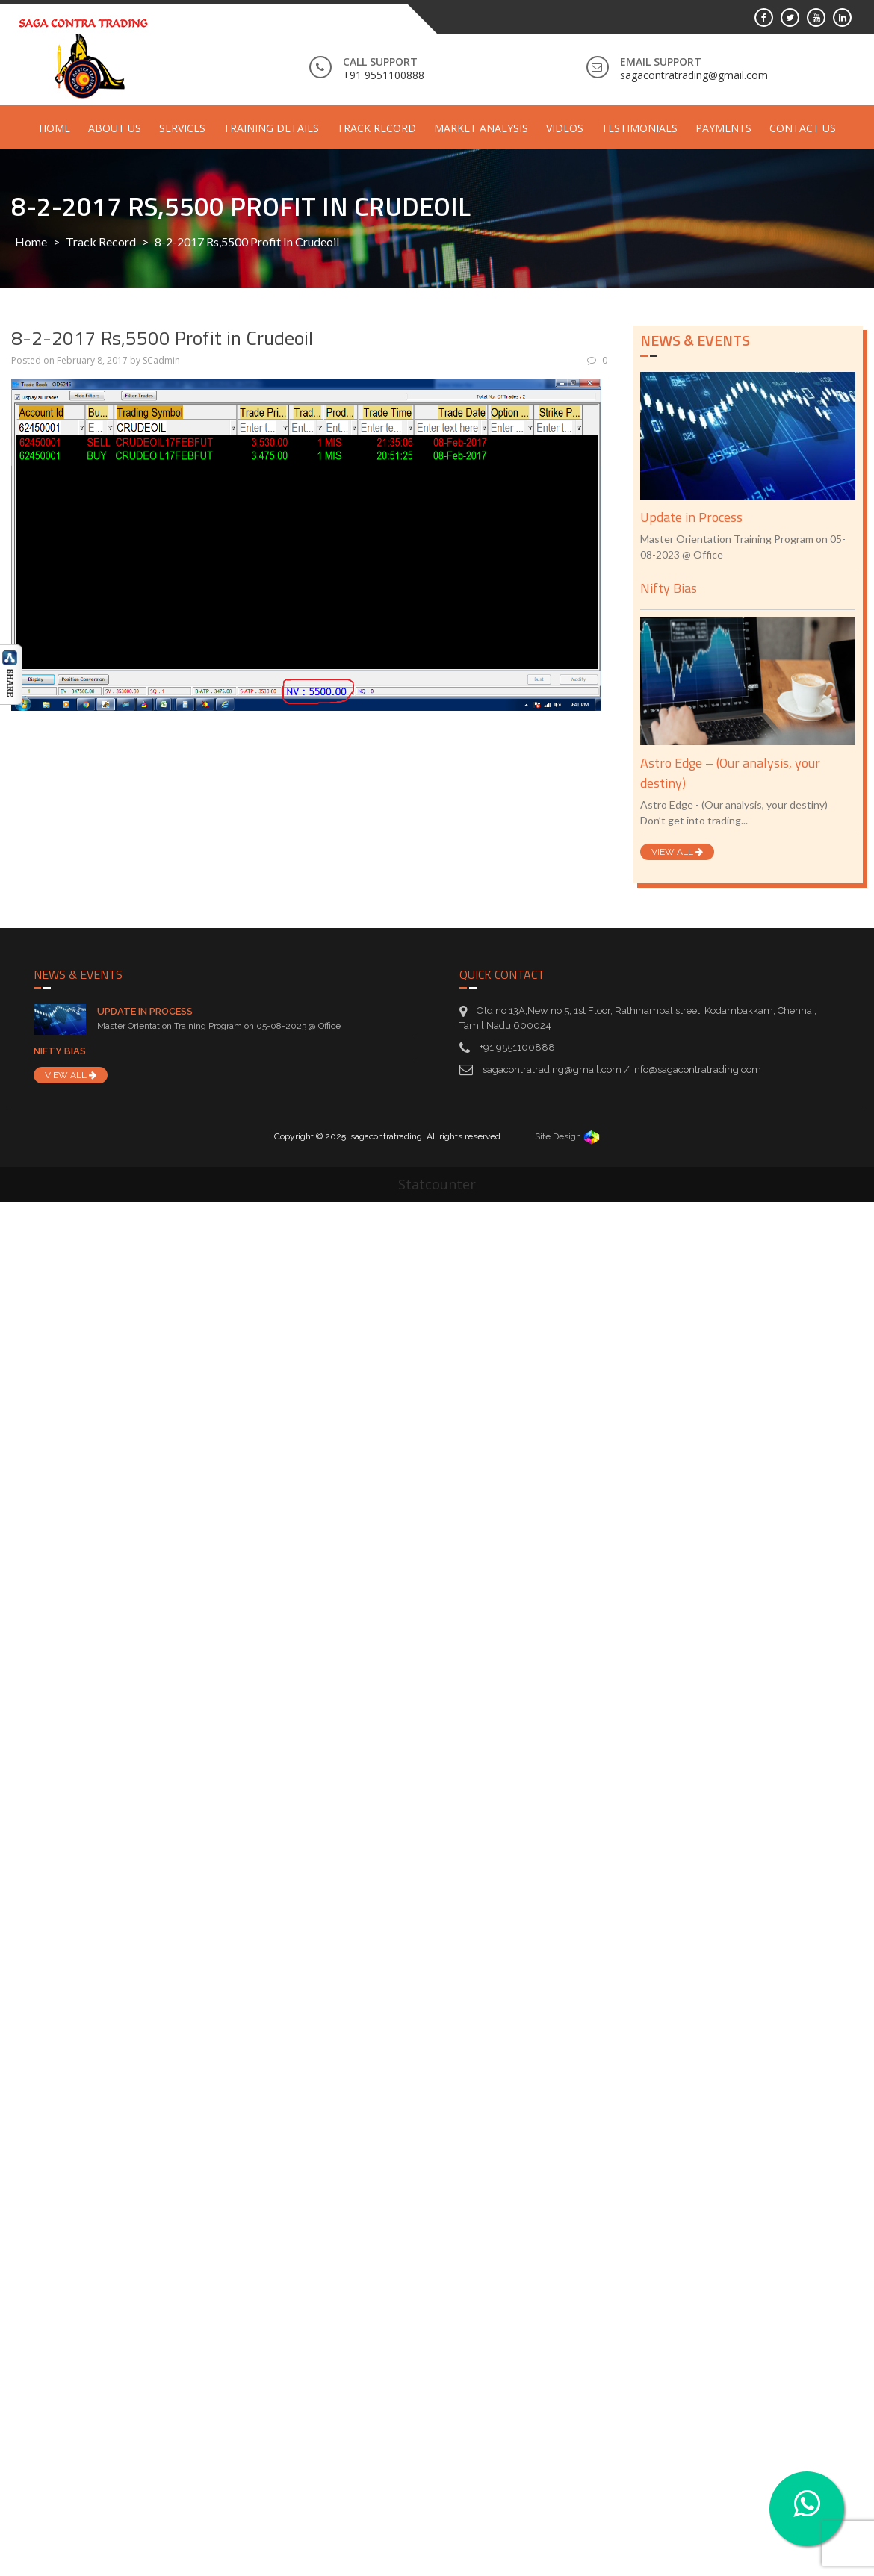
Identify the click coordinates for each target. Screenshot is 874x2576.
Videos (564, 128)
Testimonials (639, 128)
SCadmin (161, 360)
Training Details (271, 128)
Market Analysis (481, 128)
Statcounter (437, 1184)
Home (54, 128)
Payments (723, 128)
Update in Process (691, 517)
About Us (114, 128)
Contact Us (802, 128)
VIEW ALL (677, 852)
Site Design (567, 1136)
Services (182, 128)
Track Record (376, 128)
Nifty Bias (668, 588)
